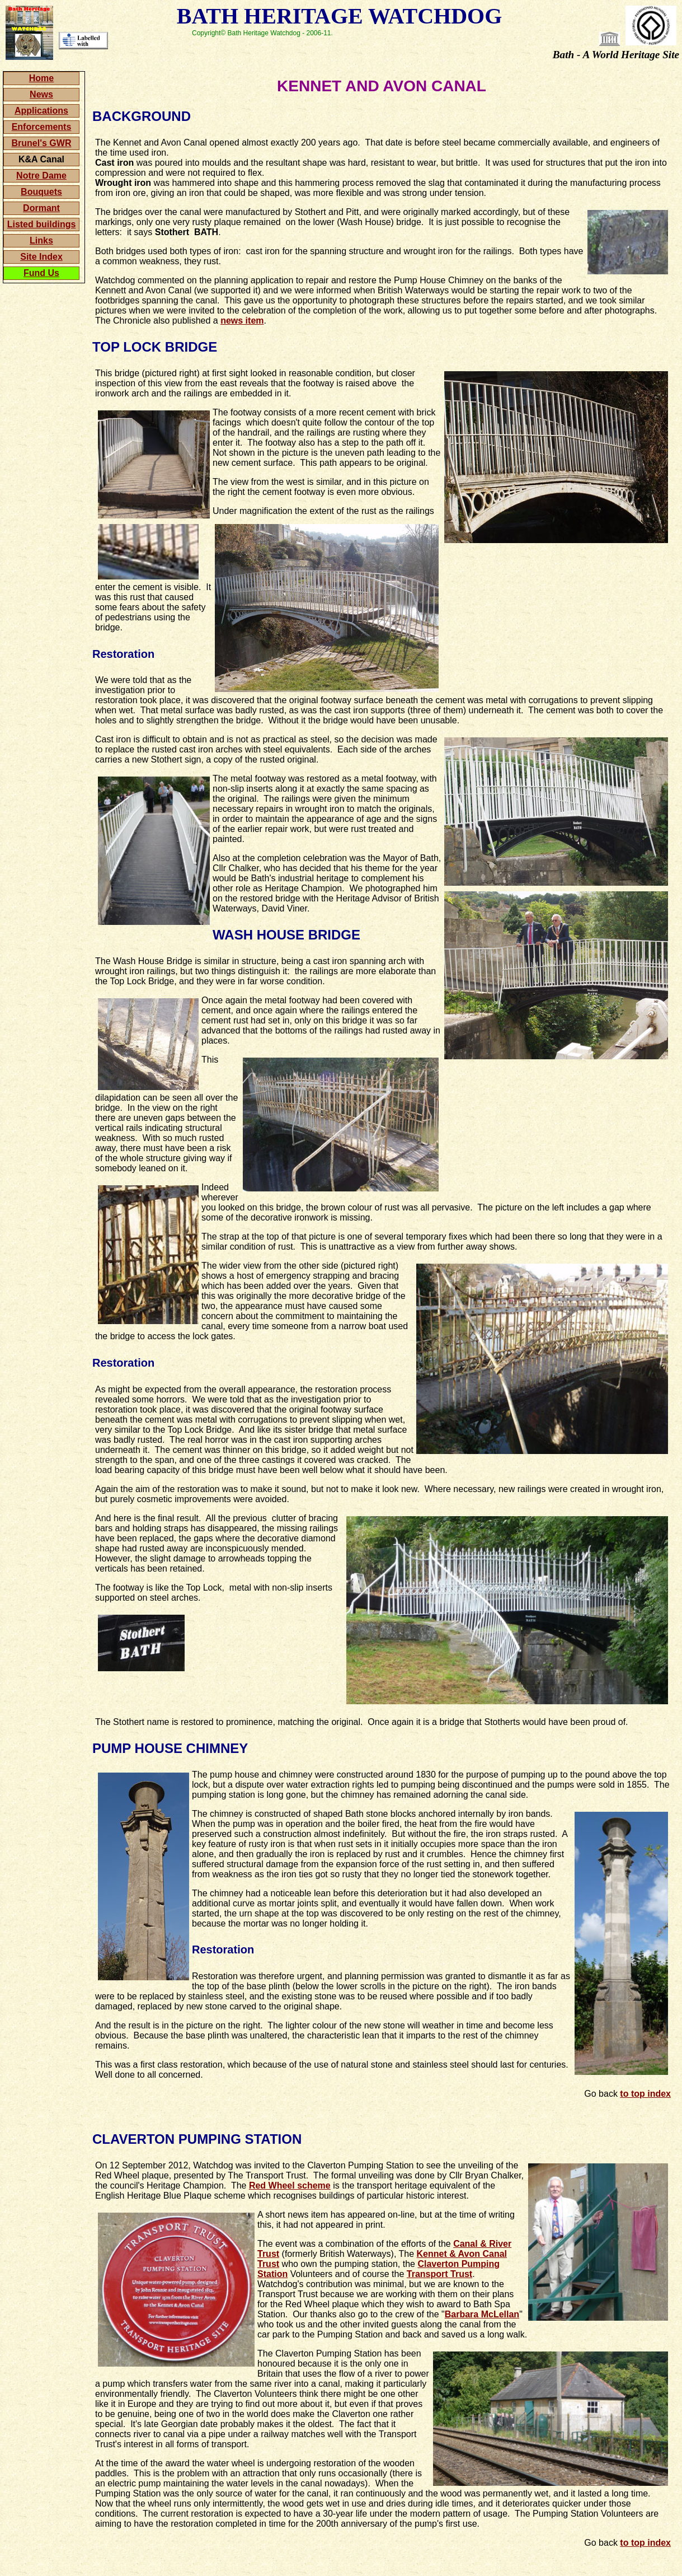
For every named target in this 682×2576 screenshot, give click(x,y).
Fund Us (41, 273)
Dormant (41, 208)
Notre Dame (41, 175)
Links (41, 240)
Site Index (41, 256)
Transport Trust (439, 2274)
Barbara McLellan (482, 2314)
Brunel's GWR (42, 143)
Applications (41, 110)
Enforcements (42, 127)
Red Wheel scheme (290, 2185)
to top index (645, 2093)
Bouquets (41, 192)
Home (41, 78)
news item (242, 320)
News (41, 94)
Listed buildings (41, 224)
